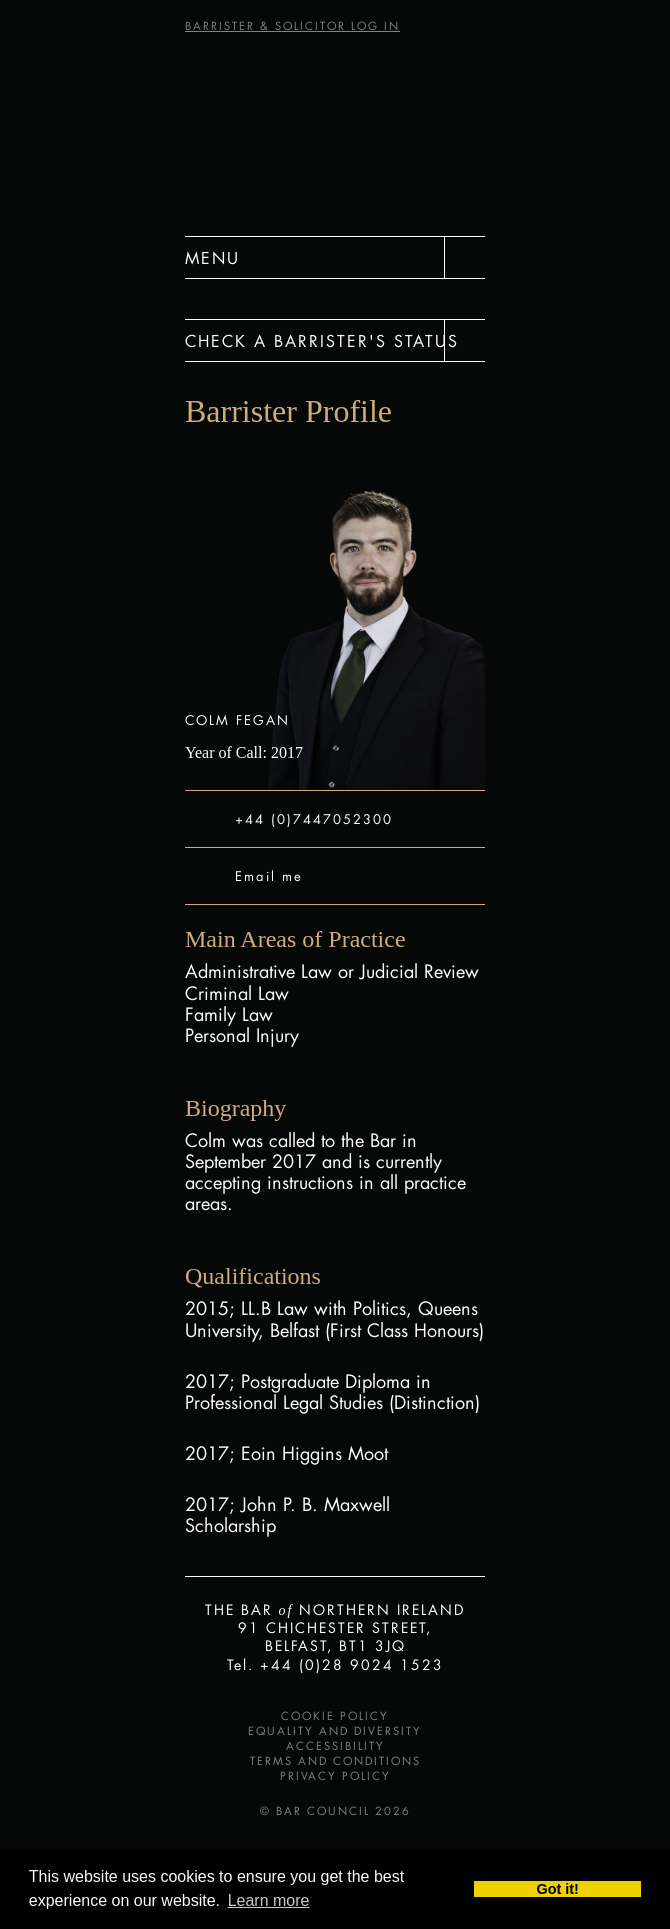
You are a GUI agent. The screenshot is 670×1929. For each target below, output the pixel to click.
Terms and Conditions (335, 1761)
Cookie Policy (335, 1716)
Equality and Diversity (335, 1731)
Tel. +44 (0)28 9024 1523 (335, 1664)
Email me (269, 875)
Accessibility (335, 1746)
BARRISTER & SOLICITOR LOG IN (292, 26)
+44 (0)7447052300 (314, 818)
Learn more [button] (269, 1901)
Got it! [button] (558, 1889)
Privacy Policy (335, 1776)
